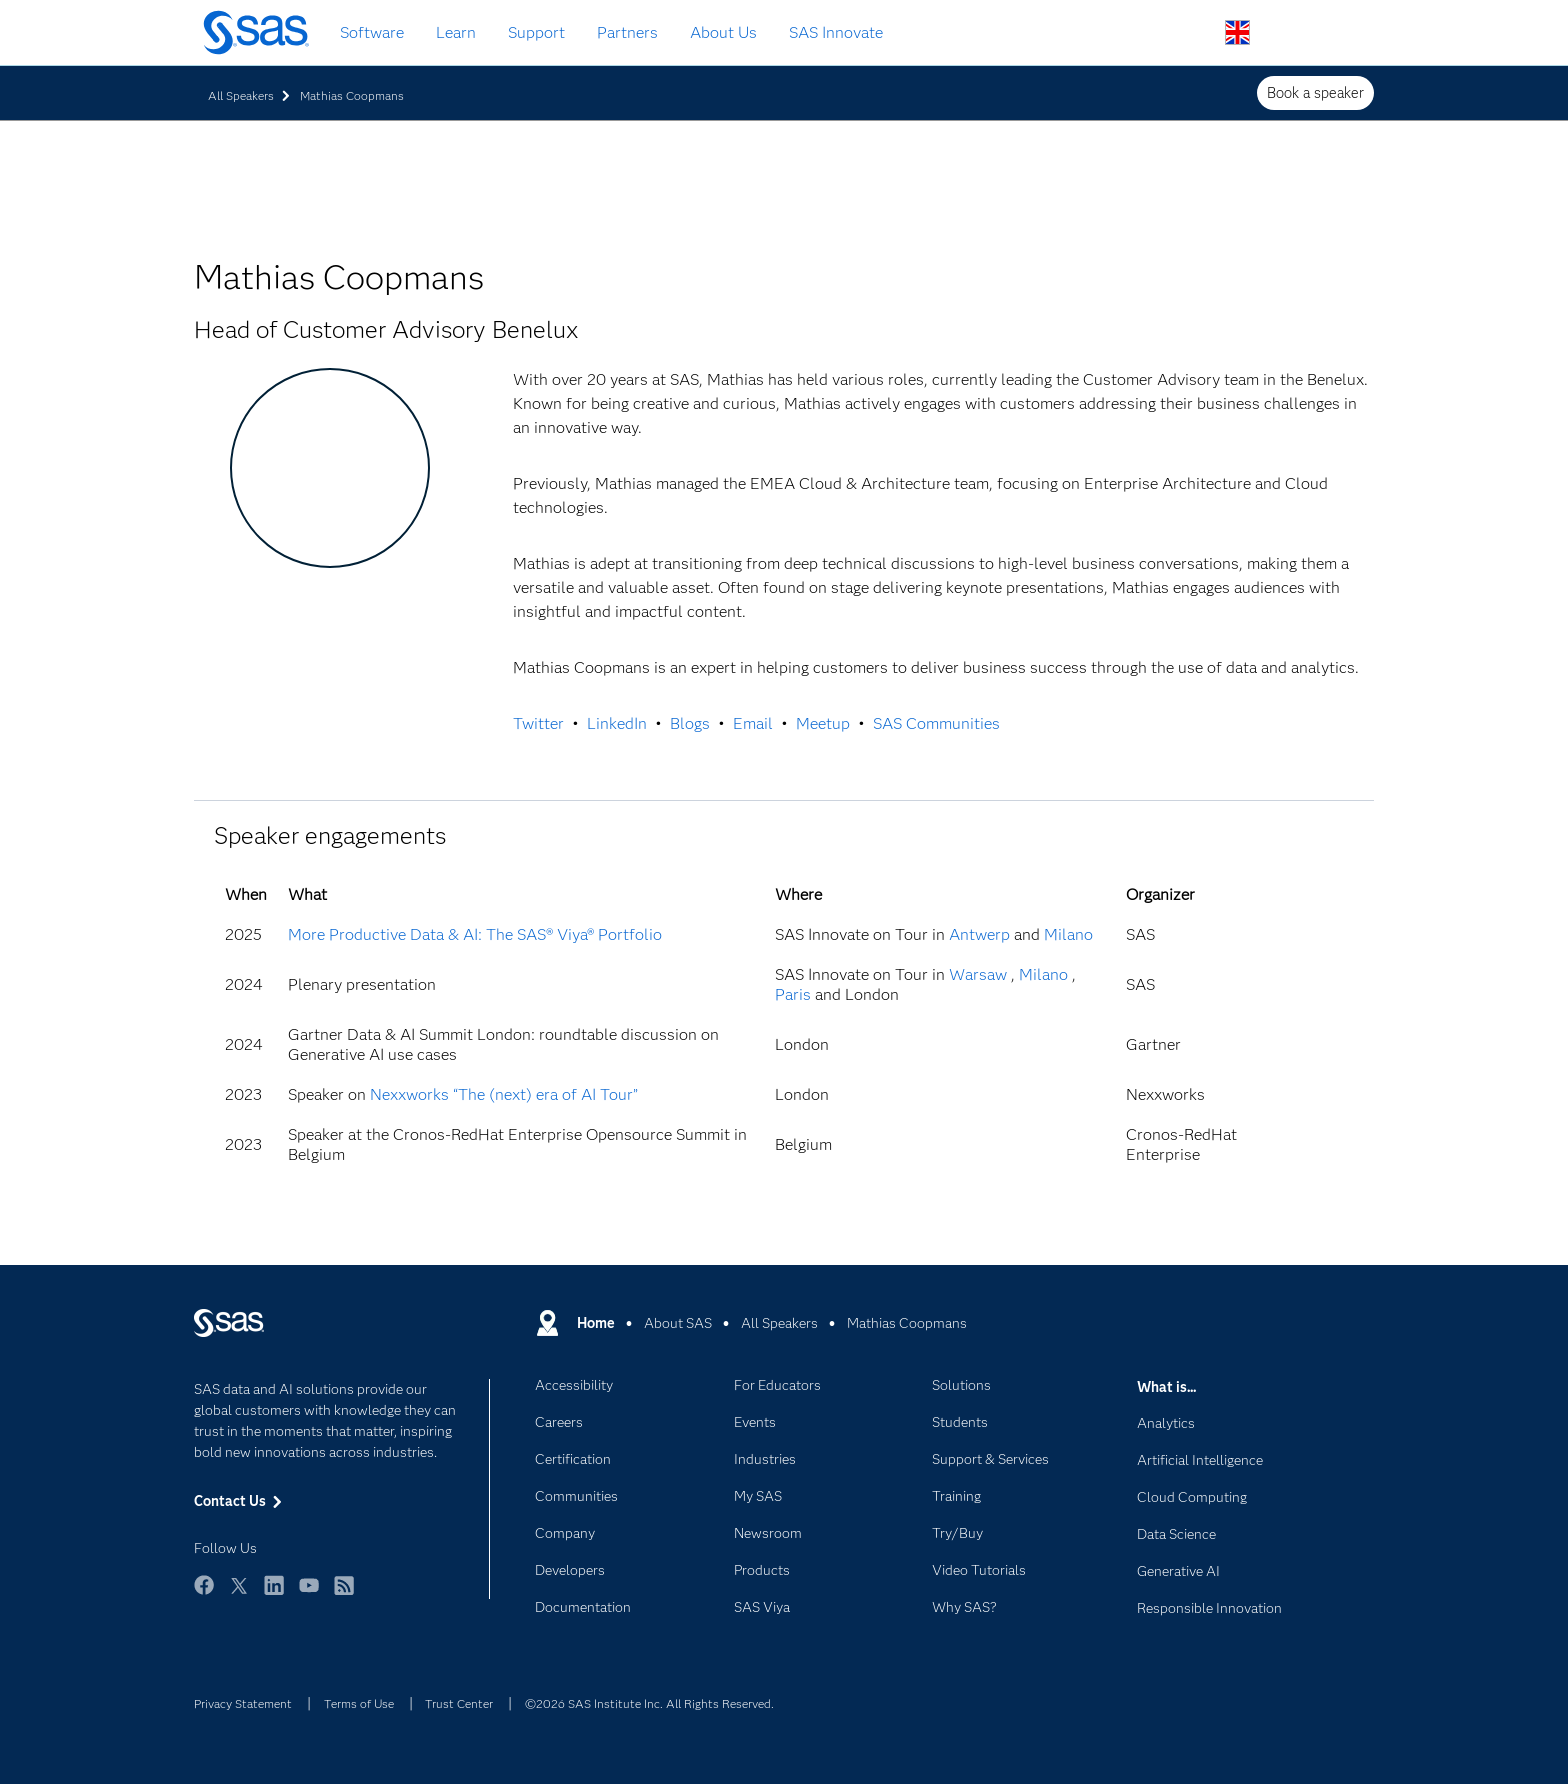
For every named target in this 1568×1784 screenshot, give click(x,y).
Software (372, 32)
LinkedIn (617, 723)
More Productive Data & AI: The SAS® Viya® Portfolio (475, 934)
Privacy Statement (243, 1703)
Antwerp (979, 934)
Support (536, 32)
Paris (793, 994)
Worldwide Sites (1237, 32)
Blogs (690, 723)
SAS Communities (936, 723)
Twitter (538, 723)
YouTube (309, 1594)
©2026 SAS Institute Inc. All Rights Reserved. (649, 1703)
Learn (456, 32)
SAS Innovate (836, 32)
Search (1190, 33)
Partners (627, 32)
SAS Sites (1331, 33)
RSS (344, 1594)
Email (753, 723)
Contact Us (1284, 33)
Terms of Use (359, 1703)
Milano (1068, 934)
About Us (723, 32)
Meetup (823, 723)
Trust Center (459, 1703)
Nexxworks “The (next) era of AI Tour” (504, 1094)
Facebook (204, 1594)
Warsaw (978, 974)
